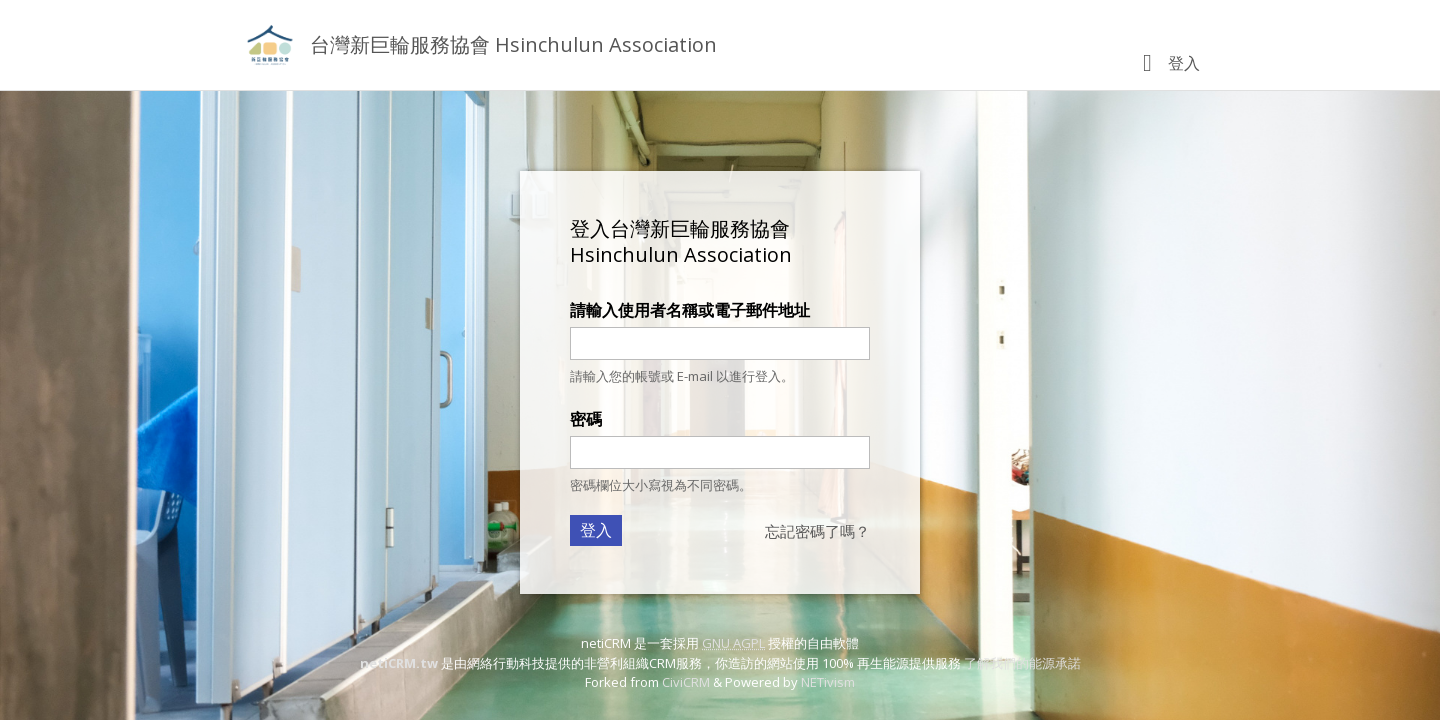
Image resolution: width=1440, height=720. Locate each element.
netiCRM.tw (399, 663)
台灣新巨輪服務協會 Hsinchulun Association (513, 44)
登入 (1184, 63)
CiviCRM (686, 682)
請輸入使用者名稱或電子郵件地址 (690, 310)
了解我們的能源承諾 (1022, 663)
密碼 (586, 419)
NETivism (828, 682)
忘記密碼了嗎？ (817, 531)
